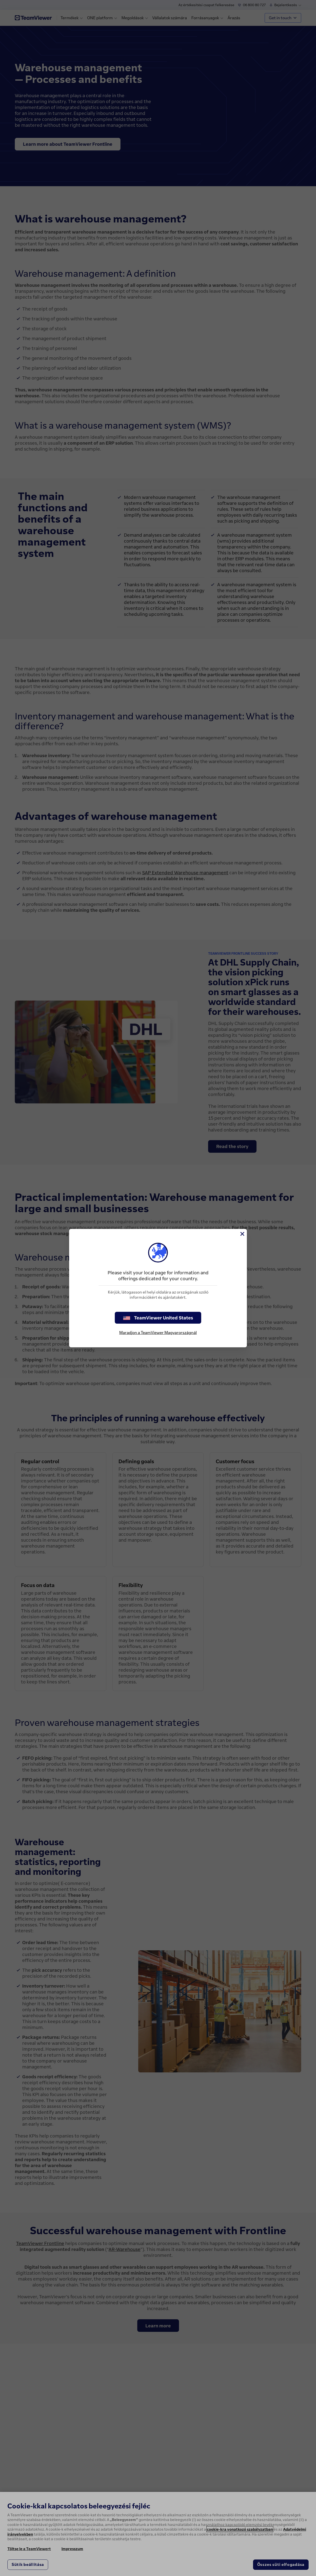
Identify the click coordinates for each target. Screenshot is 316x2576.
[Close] (242, 1234)
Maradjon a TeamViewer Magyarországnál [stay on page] (158, 1332)
